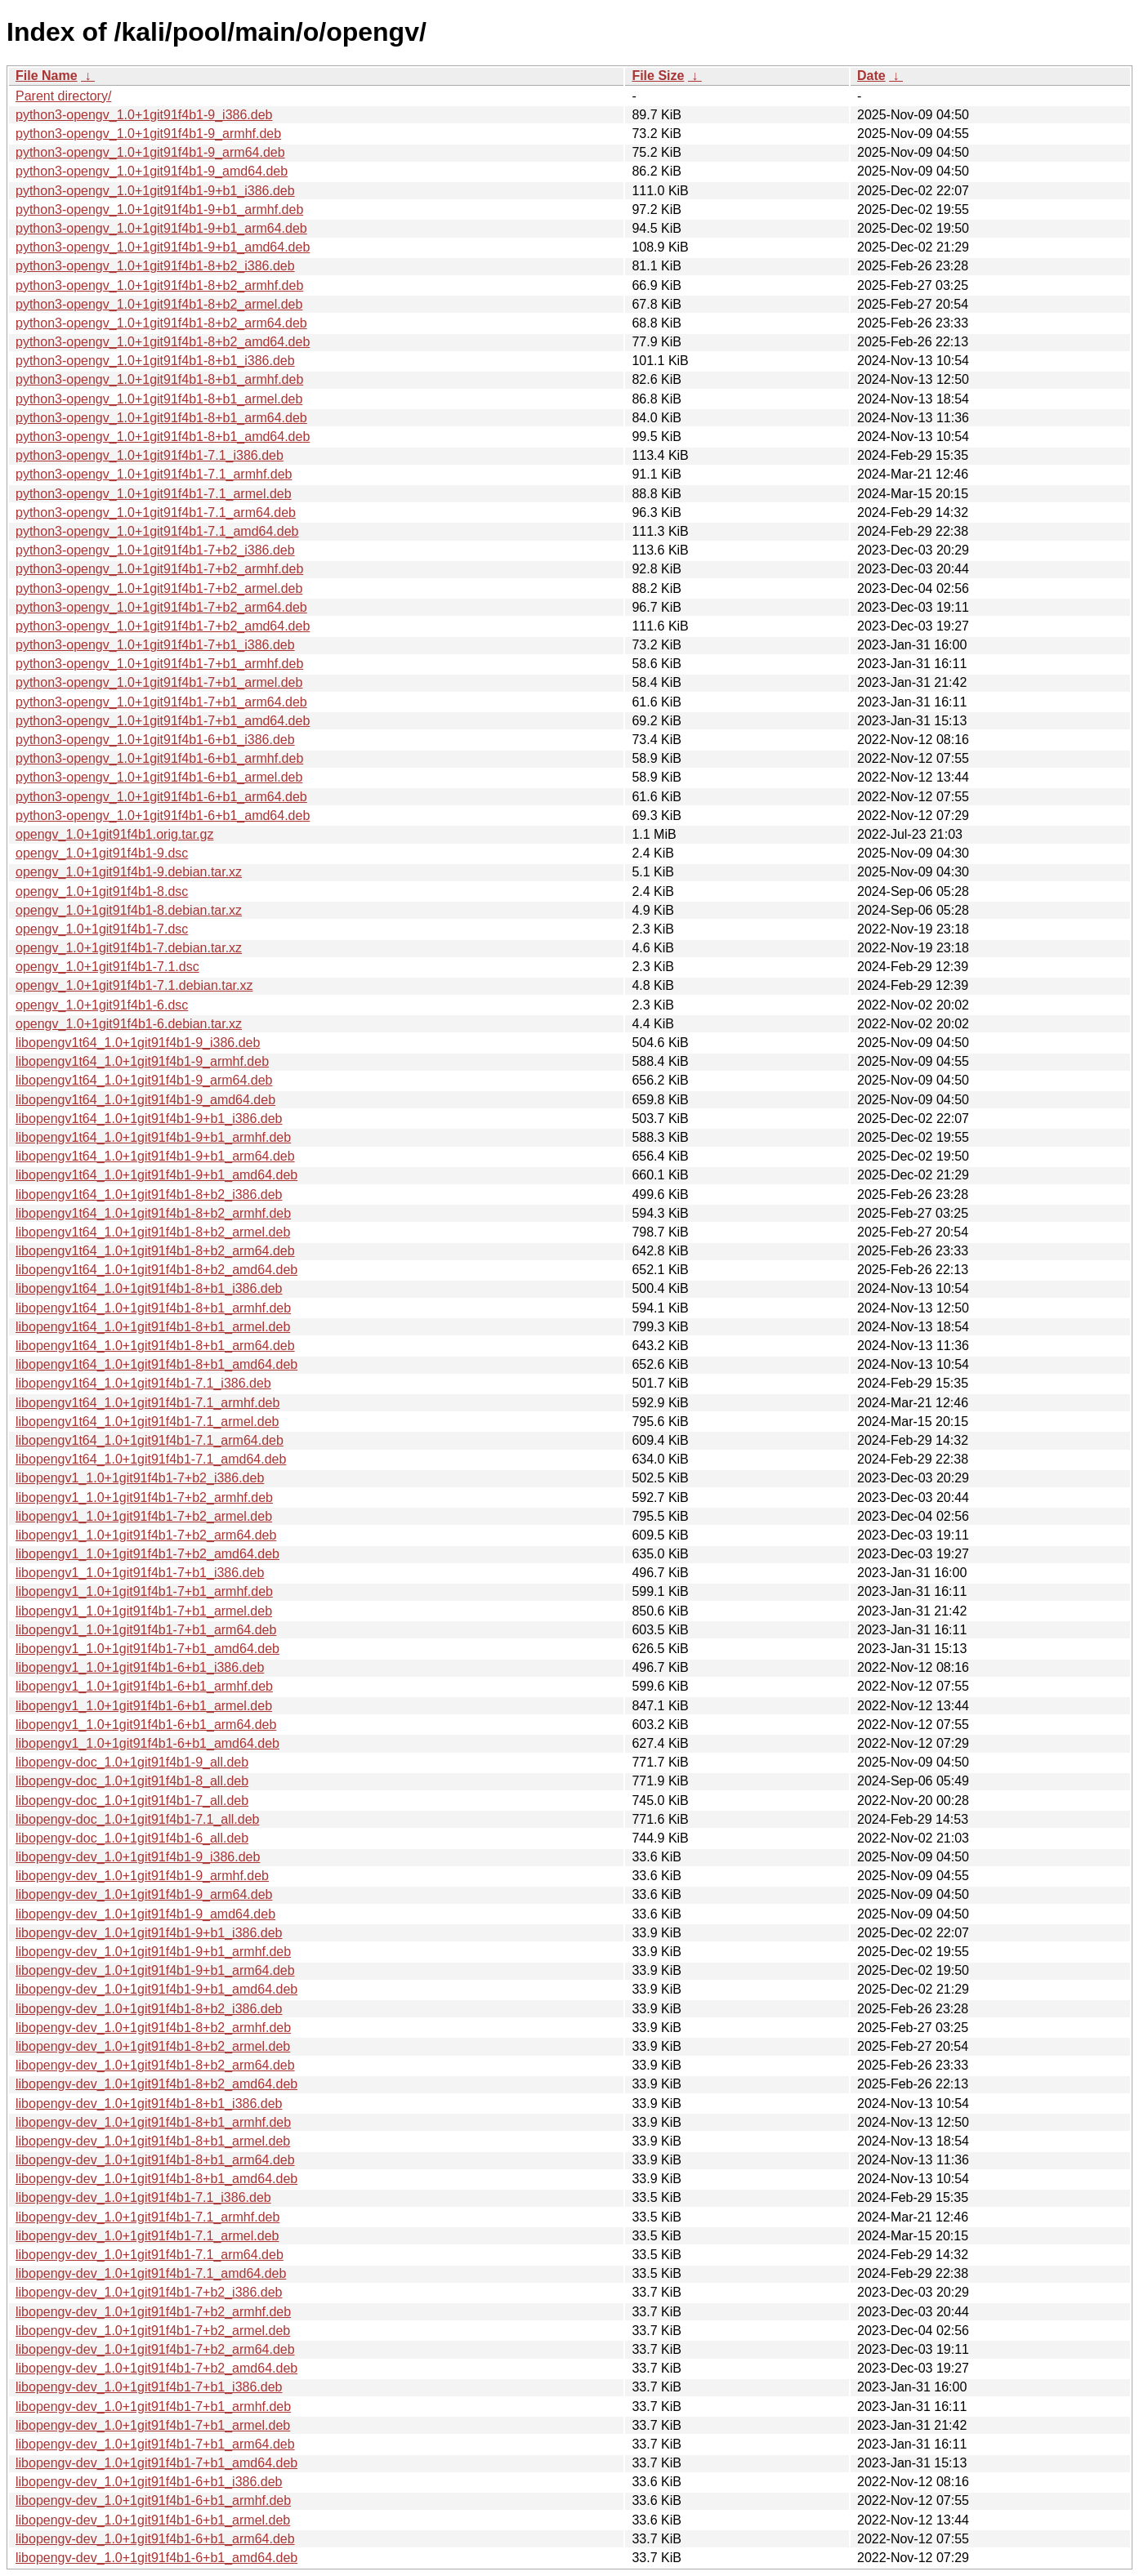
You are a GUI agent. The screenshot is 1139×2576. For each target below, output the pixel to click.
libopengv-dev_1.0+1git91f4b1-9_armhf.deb (142, 1876)
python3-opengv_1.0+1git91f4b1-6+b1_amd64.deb (163, 815)
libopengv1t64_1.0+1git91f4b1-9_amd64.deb (145, 1100)
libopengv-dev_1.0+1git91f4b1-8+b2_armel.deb (153, 2046)
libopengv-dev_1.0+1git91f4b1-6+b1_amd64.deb (156, 2558)
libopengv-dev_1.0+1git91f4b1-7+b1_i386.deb (149, 2387)
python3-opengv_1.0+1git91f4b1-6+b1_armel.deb (159, 777)
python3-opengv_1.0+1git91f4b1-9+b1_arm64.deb (161, 228)
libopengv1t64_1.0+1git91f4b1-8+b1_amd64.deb (156, 1364)
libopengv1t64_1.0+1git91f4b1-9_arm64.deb (144, 1080)
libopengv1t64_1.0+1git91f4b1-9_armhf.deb (142, 1061)
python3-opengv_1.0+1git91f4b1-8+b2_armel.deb (159, 304)
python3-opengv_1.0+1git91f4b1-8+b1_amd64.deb (163, 436)
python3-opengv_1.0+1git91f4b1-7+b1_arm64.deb (161, 702)
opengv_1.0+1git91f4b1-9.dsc (102, 853)
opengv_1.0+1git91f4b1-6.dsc (102, 1005)
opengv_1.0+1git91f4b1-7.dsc (102, 929)
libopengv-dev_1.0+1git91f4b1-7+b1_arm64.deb (155, 2444)
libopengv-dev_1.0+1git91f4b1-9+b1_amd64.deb (156, 1989)
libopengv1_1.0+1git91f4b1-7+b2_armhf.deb (144, 1497)
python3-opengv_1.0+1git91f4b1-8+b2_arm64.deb (161, 323)
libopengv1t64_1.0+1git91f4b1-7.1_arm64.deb (150, 1440)
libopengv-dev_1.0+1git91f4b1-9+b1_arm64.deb (155, 1970)
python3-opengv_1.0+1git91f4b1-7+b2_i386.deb (155, 550)
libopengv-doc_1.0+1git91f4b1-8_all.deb (132, 1781)
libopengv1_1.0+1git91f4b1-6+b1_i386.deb (140, 1667)
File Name (47, 75)
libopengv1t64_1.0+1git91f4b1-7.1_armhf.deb (147, 1403)
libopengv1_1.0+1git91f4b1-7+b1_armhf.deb (144, 1591)
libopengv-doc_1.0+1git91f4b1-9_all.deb (132, 1762)
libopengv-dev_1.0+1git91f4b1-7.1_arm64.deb (150, 2255)
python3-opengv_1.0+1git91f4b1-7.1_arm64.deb (156, 512)
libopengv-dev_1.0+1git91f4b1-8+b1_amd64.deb (156, 2179)
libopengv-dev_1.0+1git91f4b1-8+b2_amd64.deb (156, 2084)
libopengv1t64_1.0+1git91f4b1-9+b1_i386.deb (149, 1118)
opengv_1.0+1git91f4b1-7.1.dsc (107, 967)
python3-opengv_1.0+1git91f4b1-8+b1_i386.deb (155, 361)
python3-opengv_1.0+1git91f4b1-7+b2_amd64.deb (163, 626)
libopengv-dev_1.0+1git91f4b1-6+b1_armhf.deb (153, 2500)
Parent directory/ (63, 96)
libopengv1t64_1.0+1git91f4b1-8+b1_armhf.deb (153, 1308)
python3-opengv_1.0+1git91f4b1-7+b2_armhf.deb (159, 569)
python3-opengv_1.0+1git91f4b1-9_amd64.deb (152, 171)
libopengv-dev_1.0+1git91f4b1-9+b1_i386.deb (149, 1933)
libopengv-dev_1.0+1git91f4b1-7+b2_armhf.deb (153, 2312)
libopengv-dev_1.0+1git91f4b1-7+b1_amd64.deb (156, 2463)
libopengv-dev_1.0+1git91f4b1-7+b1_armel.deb (153, 2425)
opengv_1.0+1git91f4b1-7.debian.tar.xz (129, 948)
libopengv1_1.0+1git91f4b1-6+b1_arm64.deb (146, 1724)
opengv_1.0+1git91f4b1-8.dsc (102, 891)
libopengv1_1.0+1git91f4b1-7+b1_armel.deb (144, 1611)
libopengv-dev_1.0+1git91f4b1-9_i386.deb (138, 1857)
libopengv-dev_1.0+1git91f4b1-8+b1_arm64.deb (155, 2160)
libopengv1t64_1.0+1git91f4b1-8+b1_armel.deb (153, 1327)
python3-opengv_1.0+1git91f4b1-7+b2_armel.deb (159, 588)
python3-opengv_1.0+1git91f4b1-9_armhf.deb (148, 133)
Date (871, 75)
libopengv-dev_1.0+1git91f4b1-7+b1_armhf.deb (153, 2406)
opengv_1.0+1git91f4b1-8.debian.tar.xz (129, 910)
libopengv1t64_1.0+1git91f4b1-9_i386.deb (138, 1043)
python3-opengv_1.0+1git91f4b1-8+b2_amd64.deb (163, 342)
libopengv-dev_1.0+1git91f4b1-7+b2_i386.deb (149, 2292)
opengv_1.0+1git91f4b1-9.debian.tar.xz (129, 872)
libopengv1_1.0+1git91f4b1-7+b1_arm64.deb (146, 1630)
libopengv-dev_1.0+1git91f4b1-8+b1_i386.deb (149, 2103)
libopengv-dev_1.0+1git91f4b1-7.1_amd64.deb (151, 2273)
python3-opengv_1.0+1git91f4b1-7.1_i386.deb (150, 455)
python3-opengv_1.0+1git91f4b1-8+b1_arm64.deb (161, 418)
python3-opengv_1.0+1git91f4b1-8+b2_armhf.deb (159, 285)
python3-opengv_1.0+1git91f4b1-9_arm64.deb (150, 152)
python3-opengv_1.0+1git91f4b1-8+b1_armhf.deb (159, 379)
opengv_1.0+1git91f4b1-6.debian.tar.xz (129, 1024)
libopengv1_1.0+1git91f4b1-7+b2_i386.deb (140, 1478)
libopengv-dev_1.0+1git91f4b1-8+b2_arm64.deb (155, 2065)
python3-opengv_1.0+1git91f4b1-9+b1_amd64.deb (163, 247)
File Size (658, 75)
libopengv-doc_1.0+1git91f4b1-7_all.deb (132, 1800)
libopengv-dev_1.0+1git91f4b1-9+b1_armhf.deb (153, 1952)
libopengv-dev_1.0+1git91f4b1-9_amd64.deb (145, 1914)
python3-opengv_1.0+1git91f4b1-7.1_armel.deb (154, 494)
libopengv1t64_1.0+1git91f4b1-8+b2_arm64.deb (155, 1251)
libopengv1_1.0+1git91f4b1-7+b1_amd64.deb (147, 1649)
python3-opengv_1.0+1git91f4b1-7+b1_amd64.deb (163, 721)
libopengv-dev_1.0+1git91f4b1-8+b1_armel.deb (153, 2141)
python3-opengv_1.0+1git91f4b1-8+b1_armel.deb (159, 399)
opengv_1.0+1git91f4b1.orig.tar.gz (114, 834)
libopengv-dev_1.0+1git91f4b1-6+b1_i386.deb (149, 2482)
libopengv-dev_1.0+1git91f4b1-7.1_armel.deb (147, 2236)
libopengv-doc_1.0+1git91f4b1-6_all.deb (132, 1838)
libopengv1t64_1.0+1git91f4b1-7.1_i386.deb (143, 1383)
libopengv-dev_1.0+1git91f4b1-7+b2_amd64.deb (156, 2368)
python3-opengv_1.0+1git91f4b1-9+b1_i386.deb (155, 191)
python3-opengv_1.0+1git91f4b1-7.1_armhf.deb (154, 474)
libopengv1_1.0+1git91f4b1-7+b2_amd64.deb (147, 1554)
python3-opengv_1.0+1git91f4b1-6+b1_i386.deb (155, 740)
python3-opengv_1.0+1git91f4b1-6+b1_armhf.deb (159, 758)
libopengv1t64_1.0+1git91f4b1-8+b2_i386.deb (149, 1194)
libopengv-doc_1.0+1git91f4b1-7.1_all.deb (137, 1819)
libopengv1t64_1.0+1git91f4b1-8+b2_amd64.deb (156, 1270)
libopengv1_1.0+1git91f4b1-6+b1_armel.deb (144, 1706)
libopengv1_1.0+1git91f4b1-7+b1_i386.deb (140, 1573)
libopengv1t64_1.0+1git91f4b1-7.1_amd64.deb (151, 1459)
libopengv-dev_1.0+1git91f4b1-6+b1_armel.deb (153, 2520)
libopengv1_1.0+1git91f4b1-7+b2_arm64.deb (146, 1535)
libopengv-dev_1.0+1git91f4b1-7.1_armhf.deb (147, 2217)
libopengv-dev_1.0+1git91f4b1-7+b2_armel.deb (153, 2331)
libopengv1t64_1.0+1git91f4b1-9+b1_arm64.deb (155, 1156)
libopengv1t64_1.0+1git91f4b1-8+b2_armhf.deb (153, 1213)
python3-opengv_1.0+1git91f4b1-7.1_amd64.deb (157, 531)
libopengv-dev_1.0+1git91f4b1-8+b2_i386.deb (149, 2009)
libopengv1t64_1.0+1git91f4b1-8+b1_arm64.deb (155, 1346)
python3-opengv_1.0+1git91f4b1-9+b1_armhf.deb (159, 209)
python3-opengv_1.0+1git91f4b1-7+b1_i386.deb (155, 645)
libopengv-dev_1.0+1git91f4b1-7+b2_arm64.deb (155, 2349)
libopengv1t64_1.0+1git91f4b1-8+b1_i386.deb (149, 1288)
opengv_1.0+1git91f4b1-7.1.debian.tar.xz (134, 985)
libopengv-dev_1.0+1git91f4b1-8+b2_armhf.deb (153, 2028)
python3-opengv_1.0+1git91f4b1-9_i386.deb (144, 115)
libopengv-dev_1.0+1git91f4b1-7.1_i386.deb (143, 2197)
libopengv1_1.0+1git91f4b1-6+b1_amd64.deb (147, 1743)
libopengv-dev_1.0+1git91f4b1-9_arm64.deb (144, 1894)
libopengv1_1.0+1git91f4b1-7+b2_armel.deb (144, 1516)
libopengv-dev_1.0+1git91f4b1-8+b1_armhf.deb (153, 2122)
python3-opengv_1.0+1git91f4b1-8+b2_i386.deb (155, 266)
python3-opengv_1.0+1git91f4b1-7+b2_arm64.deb (161, 607)
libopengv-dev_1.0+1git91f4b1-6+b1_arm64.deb (155, 2539)
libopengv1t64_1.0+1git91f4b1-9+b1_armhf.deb (153, 1137)
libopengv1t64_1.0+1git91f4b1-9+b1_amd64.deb (156, 1175)
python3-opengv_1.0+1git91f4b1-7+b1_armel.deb (159, 682)
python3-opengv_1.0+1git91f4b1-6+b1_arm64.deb (161, 797)
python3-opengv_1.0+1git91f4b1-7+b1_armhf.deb (159, 664)
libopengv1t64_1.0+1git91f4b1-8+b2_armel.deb (153, 1232)
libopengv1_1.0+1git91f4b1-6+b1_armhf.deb (144, 1686)
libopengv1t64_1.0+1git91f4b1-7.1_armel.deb (147, 1421)
